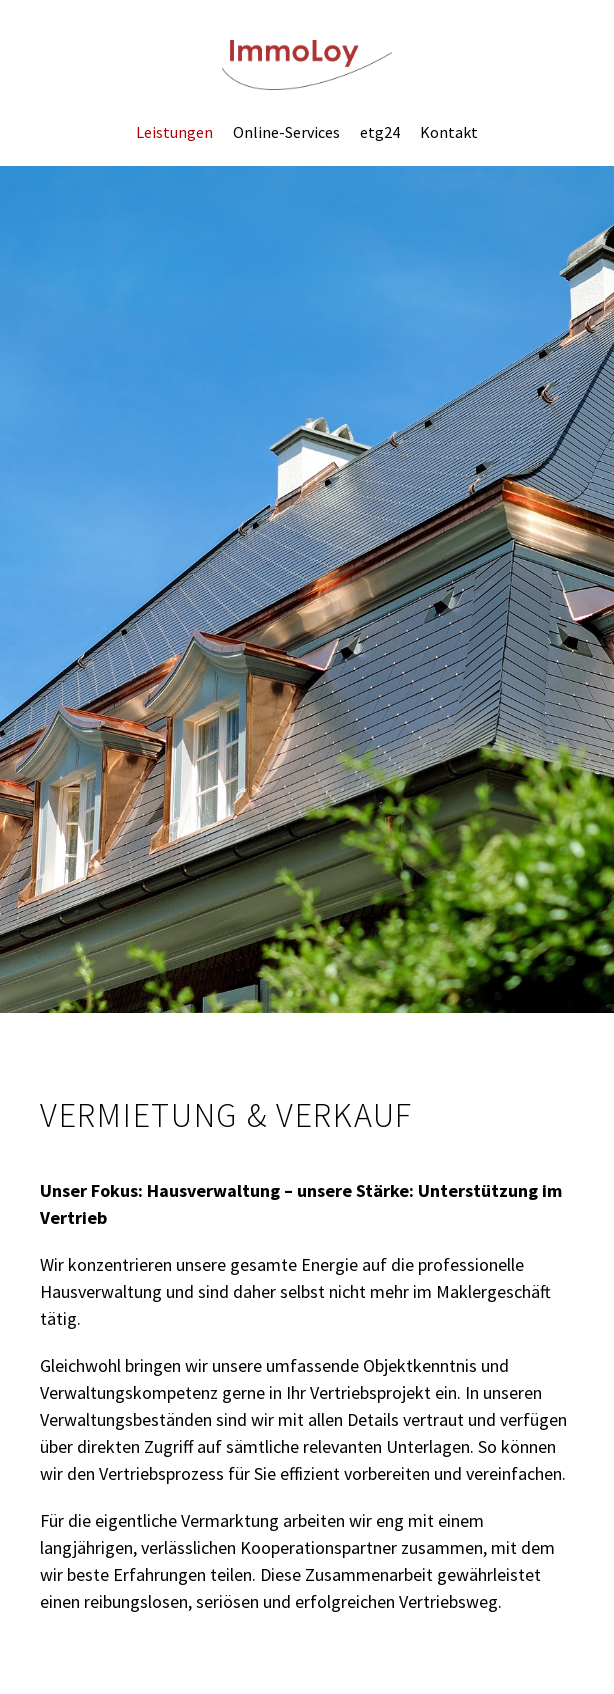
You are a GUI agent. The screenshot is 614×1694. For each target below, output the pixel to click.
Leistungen (174, 132)
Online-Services (286, 132)
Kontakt (449, 132)
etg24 (380, 132)
